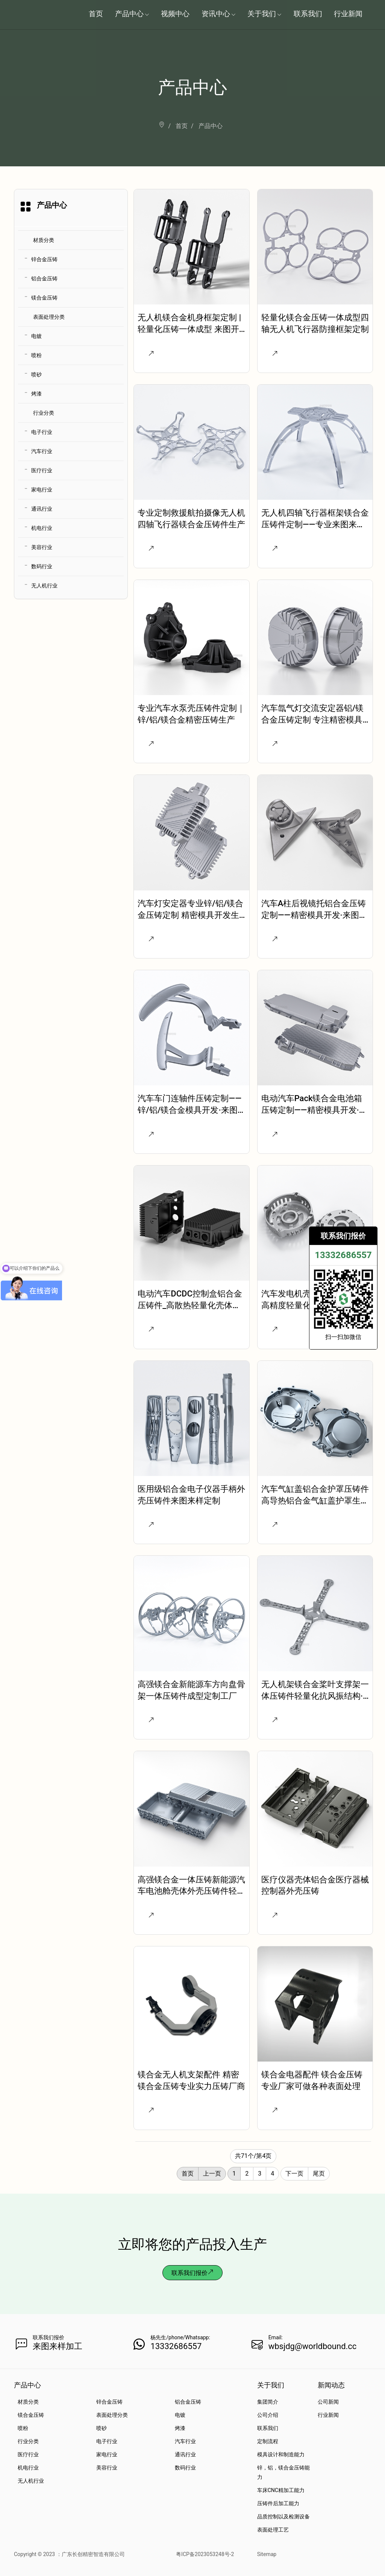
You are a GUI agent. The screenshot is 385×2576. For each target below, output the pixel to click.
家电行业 (41, 490)
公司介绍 (267, 2415)
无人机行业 (44, 586)
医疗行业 (41, 470)
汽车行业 (41, 451)
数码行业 (41, 566)
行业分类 (43, 413)
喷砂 (36, 374)
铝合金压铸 (44, 278)
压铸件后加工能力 (278, 2503)
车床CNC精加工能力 (281, 2490)
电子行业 (41, 432)
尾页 (319, 2173)
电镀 (36, 336)
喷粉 (36, 355)
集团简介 (267, 2402)
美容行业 (41, 547)
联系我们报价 (192, 2272)
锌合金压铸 (44, 259)
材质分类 (43, 240)
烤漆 (36, 394)
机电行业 (41, 528)
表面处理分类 (49, 317)
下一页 (294, 2173)
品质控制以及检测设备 (283, 2517)
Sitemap (266, 2554)
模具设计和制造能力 (281, 2454)
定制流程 (267, 2441)
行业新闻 (328, 2415)
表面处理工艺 (273, 2530)
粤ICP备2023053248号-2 (205, 2554)
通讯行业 (41, 509)
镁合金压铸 (44, 298)
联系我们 (267, 2428)
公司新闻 (328, 2402)
